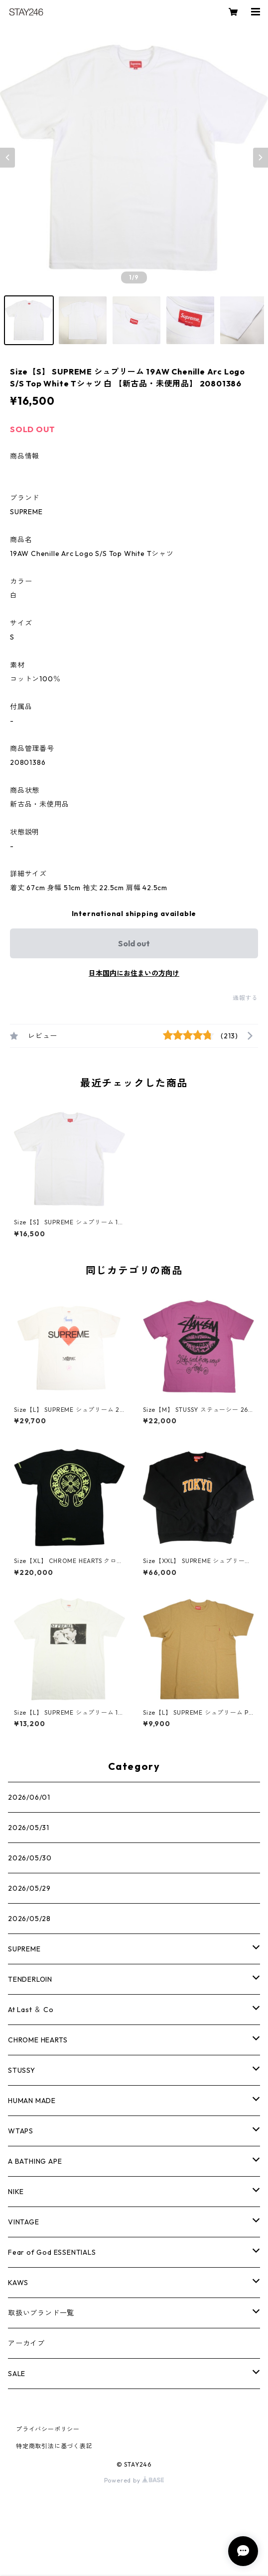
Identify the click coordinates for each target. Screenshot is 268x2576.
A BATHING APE (35, 2161)
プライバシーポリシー (48, 2429)
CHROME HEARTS (37, 2039)
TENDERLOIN (30, 1979)
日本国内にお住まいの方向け (134, 973)
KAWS (18, 2282)
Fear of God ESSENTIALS (52, 2252)
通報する (245, 998)
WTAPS (20, 2130)
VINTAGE (23, 2221)
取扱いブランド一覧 (41, 2312)
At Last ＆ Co (31, 2009)
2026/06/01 (29, 1797)
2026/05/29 (29, 1888)
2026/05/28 (29, 1918)
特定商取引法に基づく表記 (54, 2446)
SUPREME (24, 1948)
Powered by (134, 2480)
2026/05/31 (28, 1827)
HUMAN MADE (32, 2100)
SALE (16, 2373)
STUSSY (21, 2070)
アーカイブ (26, 2343)
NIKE (16, 2191)
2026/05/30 (30, 1857)
